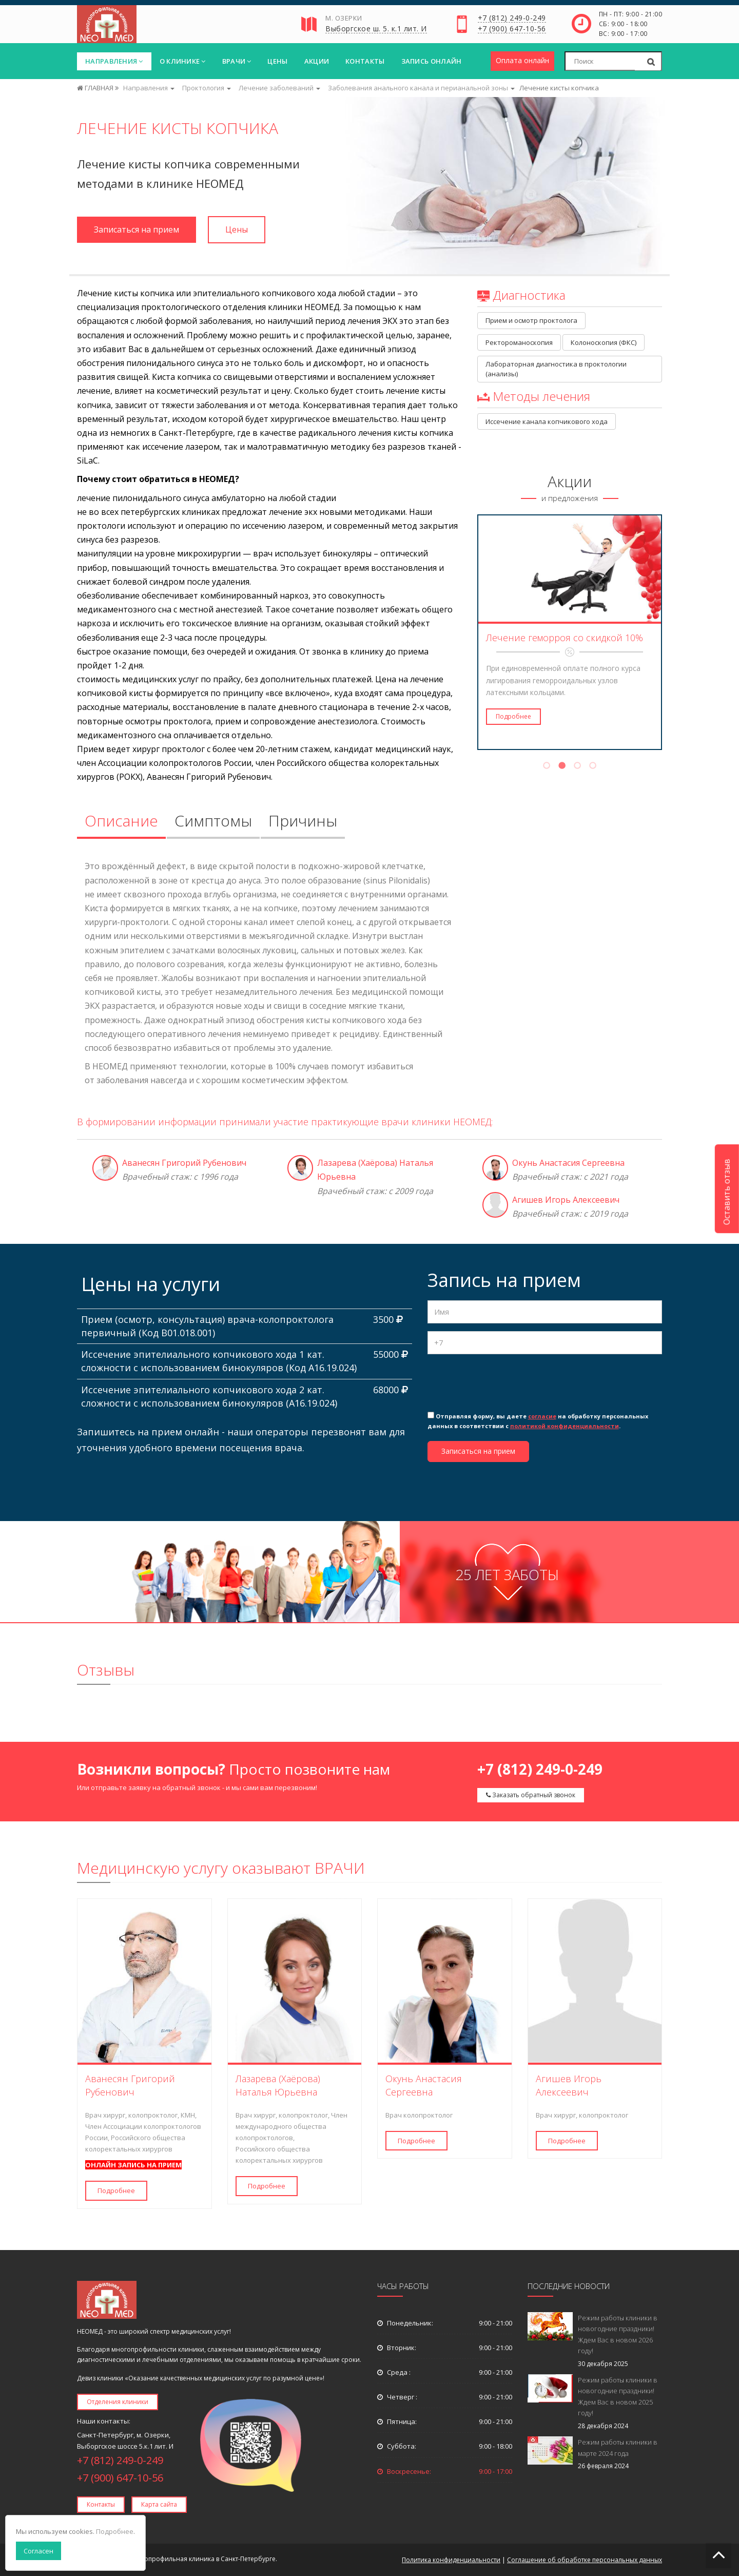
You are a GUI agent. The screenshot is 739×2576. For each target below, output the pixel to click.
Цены (277, 61)
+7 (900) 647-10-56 (512, 29)
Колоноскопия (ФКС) (603, 342)
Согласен (38, 2550)
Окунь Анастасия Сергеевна (568, 1162)
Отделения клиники (117, 2401)
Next (669, 632)
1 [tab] (546, 767)
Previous (470, 632)
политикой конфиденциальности (564, 1426)
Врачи (236, 61)
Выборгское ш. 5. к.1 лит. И (376, 29)
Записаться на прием (136, 229)
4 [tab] (593, 767)
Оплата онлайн (522, 60)
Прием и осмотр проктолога (531, 320)
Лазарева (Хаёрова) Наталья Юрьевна (278, 2085)
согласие (542, 1416)
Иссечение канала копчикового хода (546, 421)
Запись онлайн (431, 61)
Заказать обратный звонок (530, 1795)
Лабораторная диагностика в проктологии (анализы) (556, 368)
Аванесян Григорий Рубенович (184, 1162)
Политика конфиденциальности (451, 2559)
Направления (114, 61)
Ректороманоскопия (519, 342)
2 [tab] (562, 767)
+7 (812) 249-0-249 (512, 18)
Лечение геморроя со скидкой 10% (564, 637)
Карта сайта (159, 2504)
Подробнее (513, 716)
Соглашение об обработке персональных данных (584, 2559)
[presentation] (505, 1382)
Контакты (364, 61)
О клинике (183, 61)
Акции (316, 61)
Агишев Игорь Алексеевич (565, 1199)
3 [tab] (577, 767)
